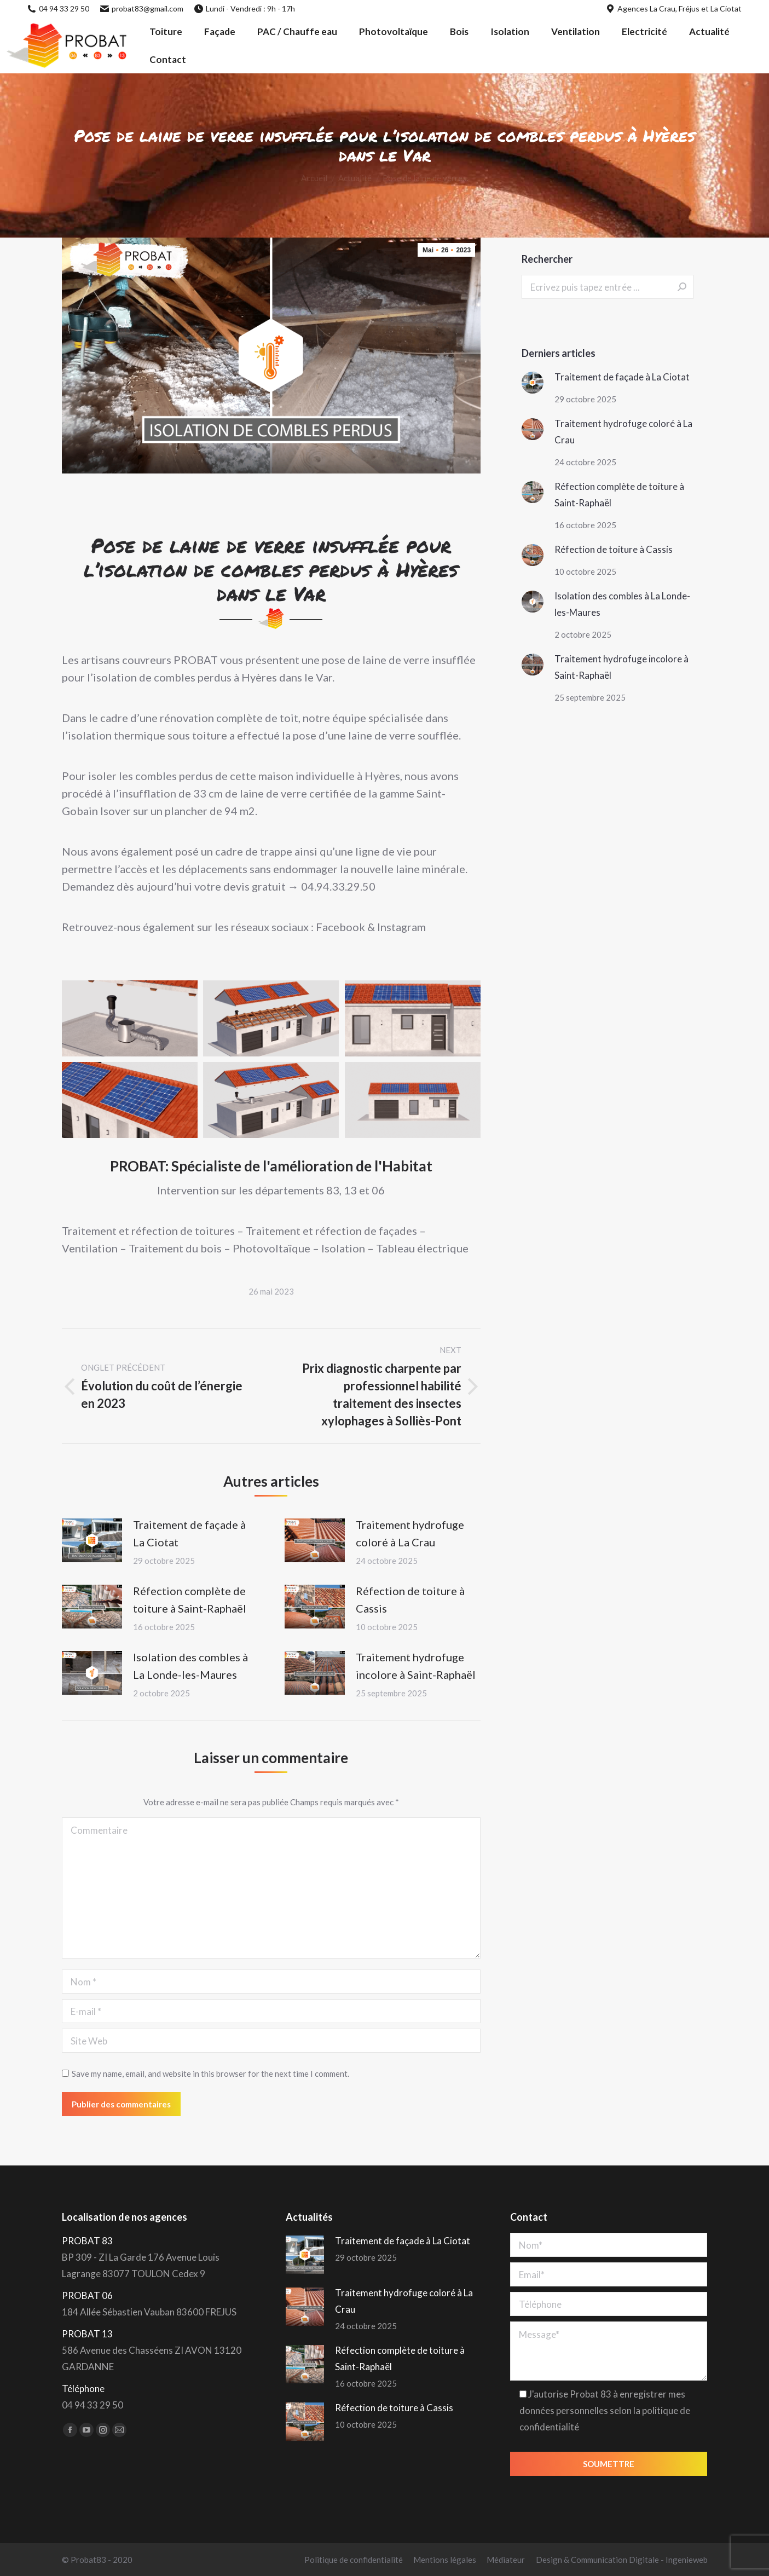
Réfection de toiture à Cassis (410, 1599)
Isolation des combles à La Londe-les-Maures (190, 1665)
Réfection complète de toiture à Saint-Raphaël (189, 1599)
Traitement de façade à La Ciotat (189, 1533)
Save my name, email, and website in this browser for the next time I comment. (210, 2073)
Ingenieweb (687, 2560)
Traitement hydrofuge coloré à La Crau (410, 1533)
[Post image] (92, 1540)
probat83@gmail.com (141, 8)
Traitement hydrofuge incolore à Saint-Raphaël (416, 1665)
